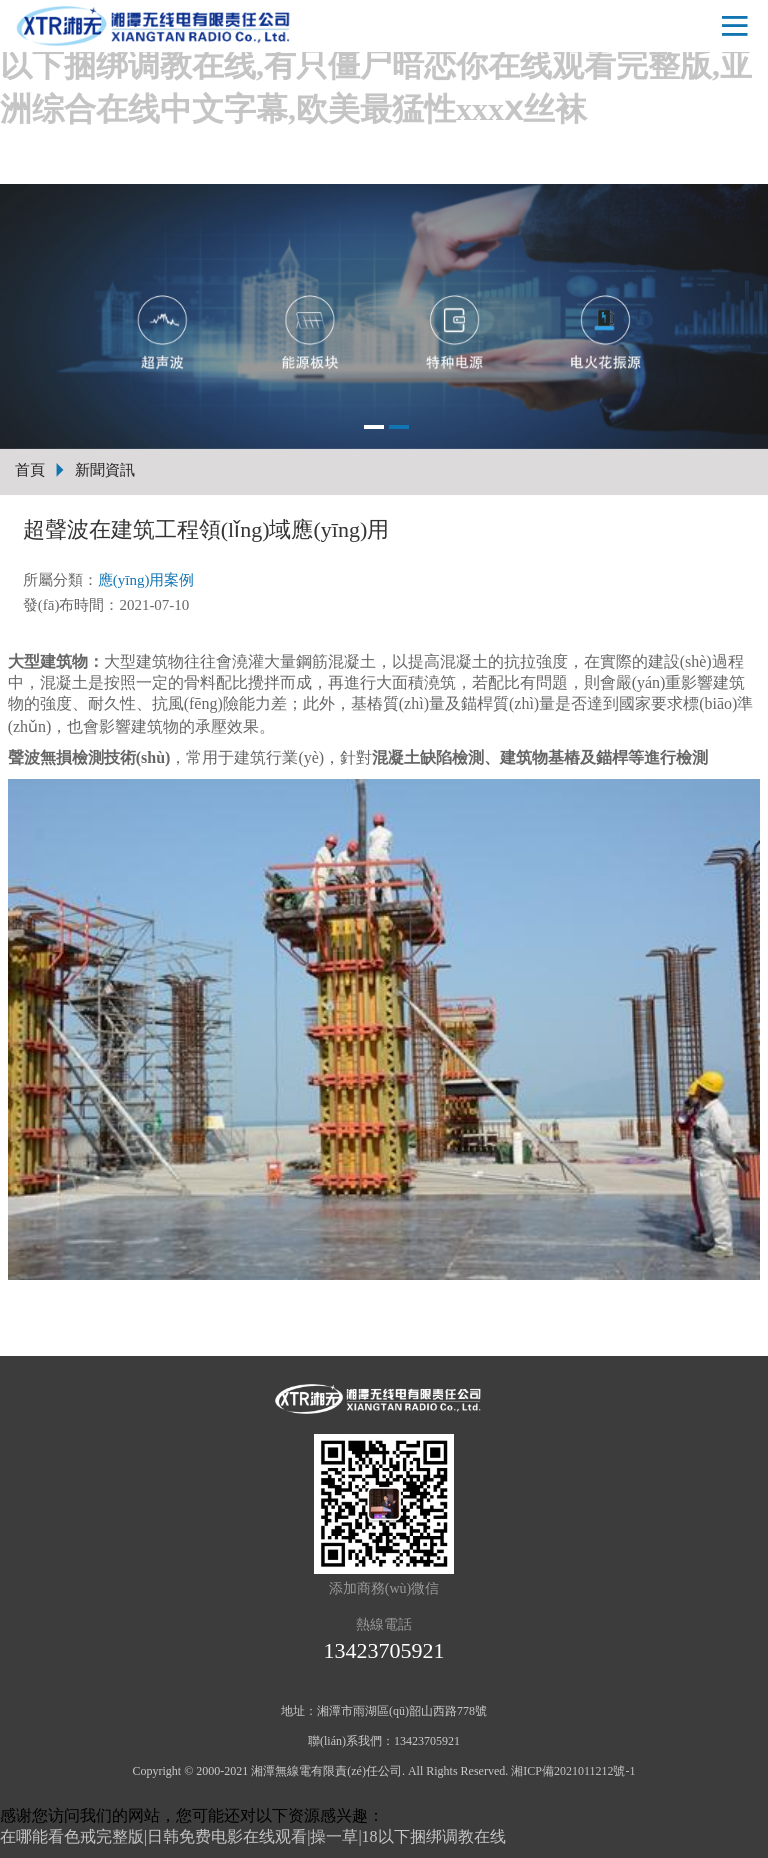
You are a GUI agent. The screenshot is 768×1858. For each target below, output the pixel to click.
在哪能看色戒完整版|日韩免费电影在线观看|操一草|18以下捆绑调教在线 (253, 1836)
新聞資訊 (105, 470)
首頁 (30, 470)
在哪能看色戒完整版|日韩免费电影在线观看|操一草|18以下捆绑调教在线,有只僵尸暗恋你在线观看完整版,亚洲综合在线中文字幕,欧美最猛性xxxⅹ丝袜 (378, 65)
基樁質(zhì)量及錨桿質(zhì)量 (453, 703)
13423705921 (384, 1650)
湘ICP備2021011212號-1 (573, 1771)
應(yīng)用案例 (146, 580)
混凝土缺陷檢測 (428, 757)
